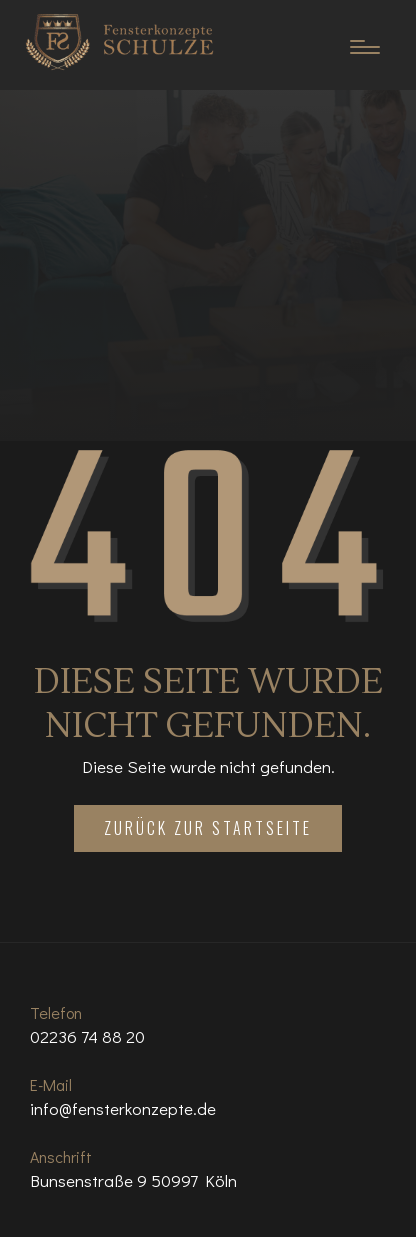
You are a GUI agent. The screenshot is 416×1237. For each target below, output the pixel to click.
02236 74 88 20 (87, 1036)
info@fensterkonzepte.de (123, 1108)
